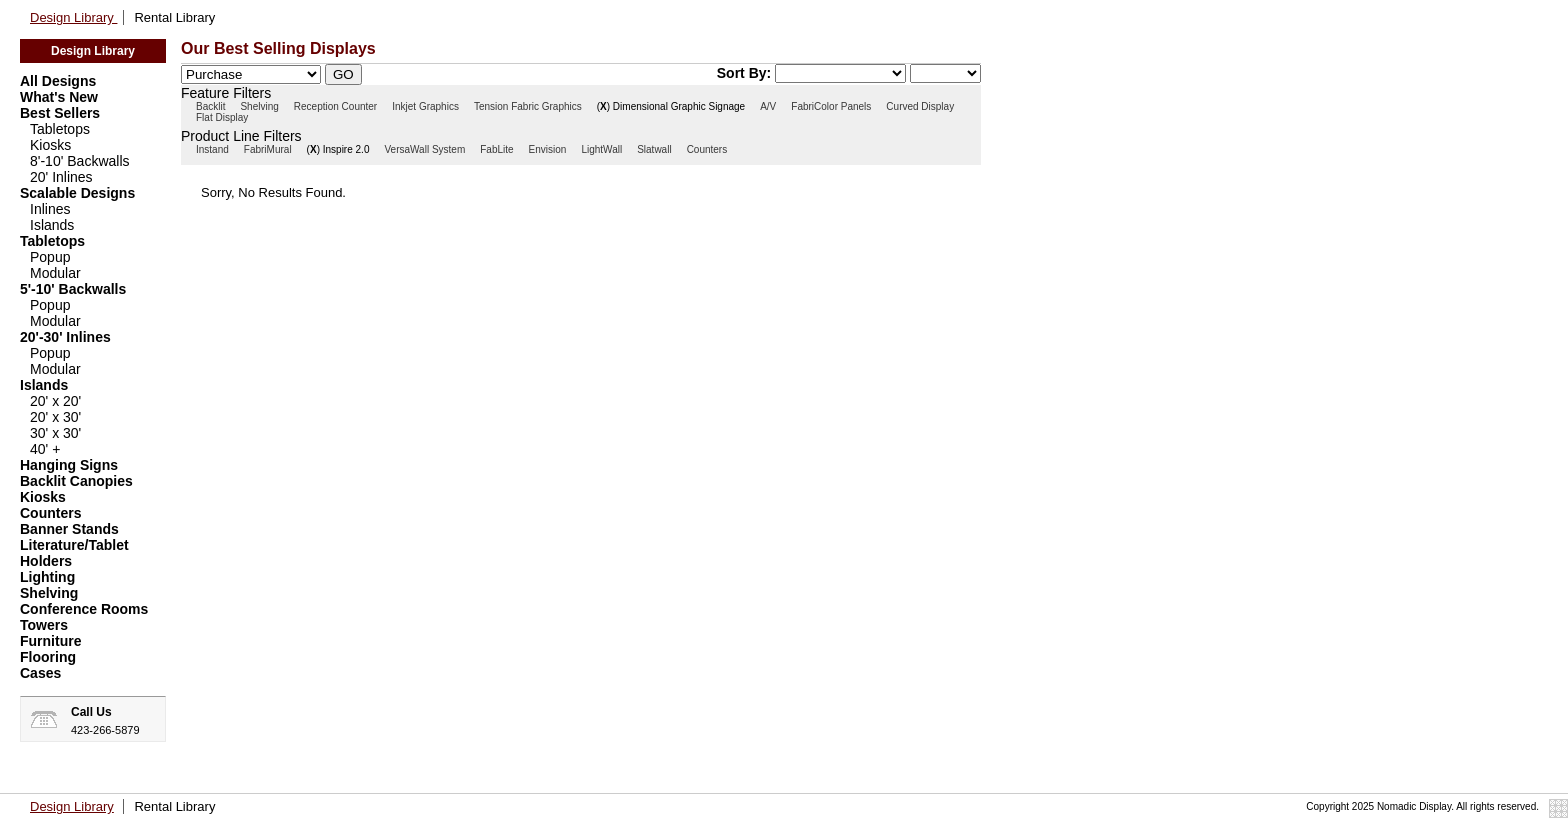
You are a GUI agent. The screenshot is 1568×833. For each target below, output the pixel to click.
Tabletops (60, 129)
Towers (44, 625)
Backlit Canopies (76, 481)
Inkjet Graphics (425, 106)
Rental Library (174, 17)
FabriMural (268, 149)
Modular (55, 273)
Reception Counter (335, 106)
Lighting (47, 577)
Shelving (49, 593)
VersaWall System (424, 149)
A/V (768, 106)
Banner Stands (69, 529)
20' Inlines (61, 177)
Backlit (210, 106)
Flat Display (222, 117)
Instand (212, 149)
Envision (548, 149)
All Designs (58, 81)
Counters (50, 513)
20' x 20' (55, 401)
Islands (52, 225)
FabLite (496, 149)
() (603, 106)
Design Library (73, 17)
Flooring (48, 657)
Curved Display (920, 106)
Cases (40, 673)
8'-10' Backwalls (80, 161)
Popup (50, 257)
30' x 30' (55, 433)
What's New (59, 97)
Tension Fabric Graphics (528, 106)
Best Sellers (60, 113)
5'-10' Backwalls (73, 289)
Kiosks (50, 145)
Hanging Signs (69, 465)
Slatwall (654, 149)
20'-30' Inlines (65, 337)
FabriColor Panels (831, 106)
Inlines (50, 209)
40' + (45, 449)
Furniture (50, 641)
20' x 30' (55, 417)
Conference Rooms (84, 609)
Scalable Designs (77, 193)
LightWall (601, 149)
